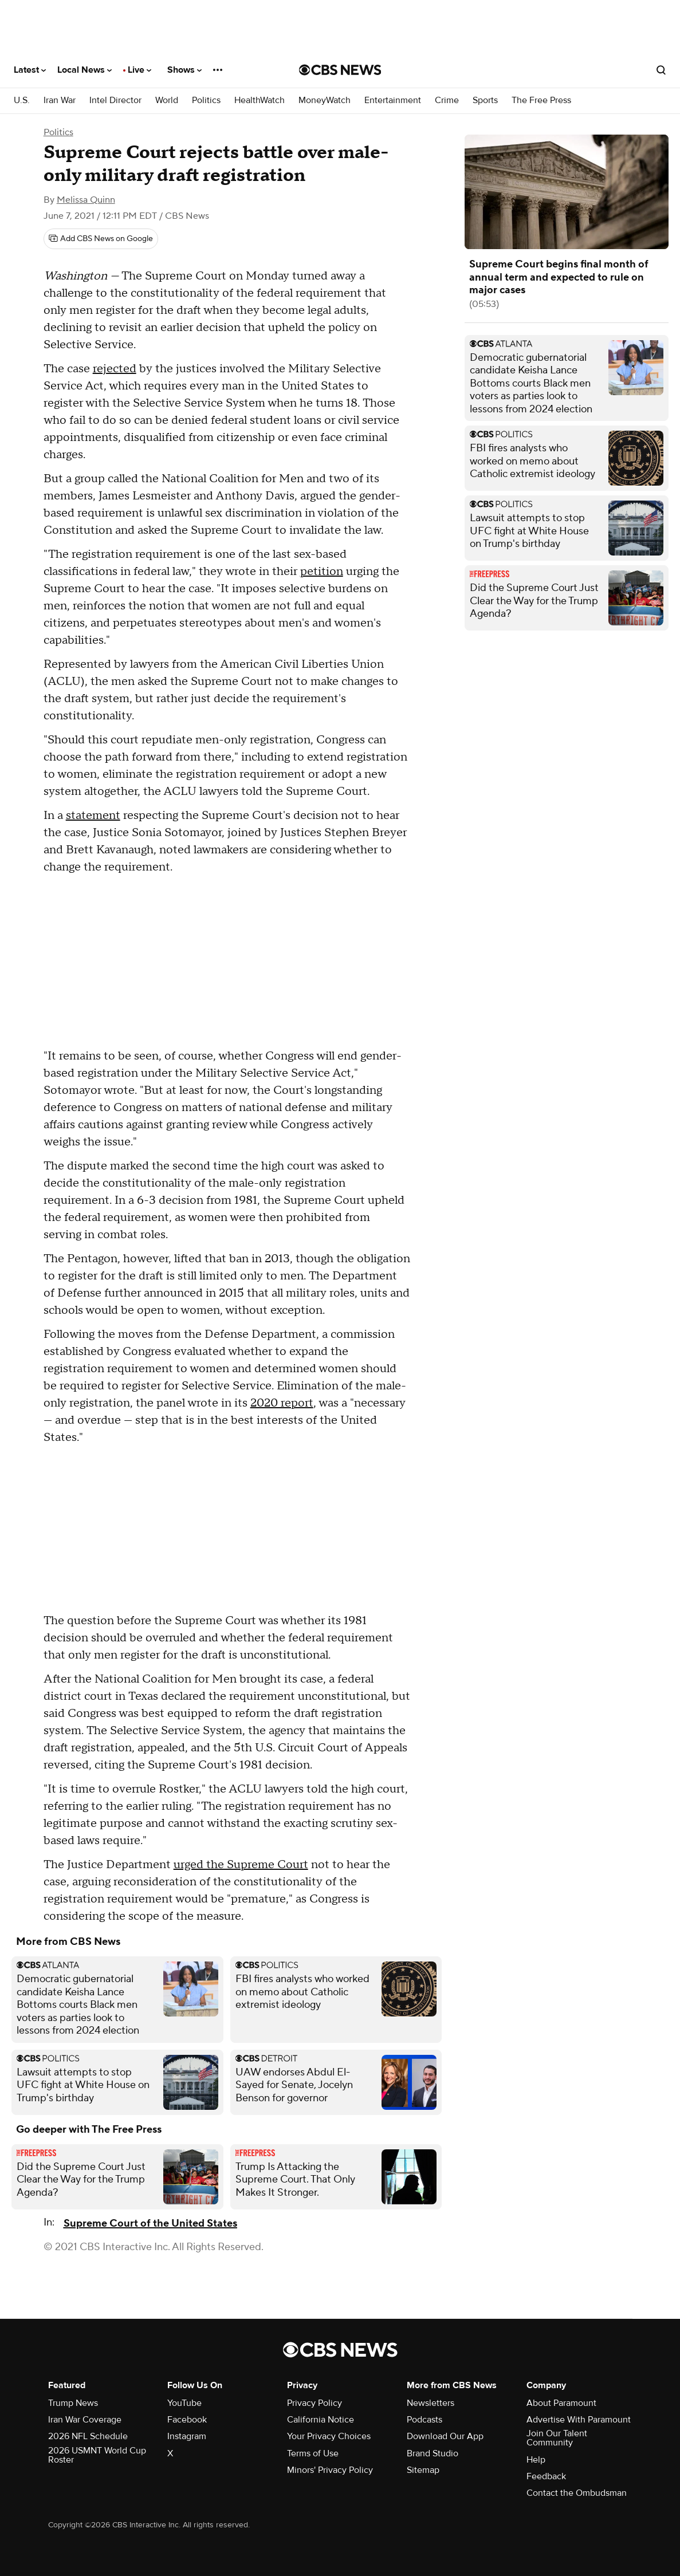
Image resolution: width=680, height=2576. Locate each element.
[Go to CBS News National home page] (340, 70)
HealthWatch (259, 100)
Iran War (60, 100)
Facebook (187, 2419)
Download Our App (445, 2436)
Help (535, 2459)
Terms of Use (313, 2453)
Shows (184, 69)
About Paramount (561, 2403)
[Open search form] (661, 70)
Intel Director (115, 100)
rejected (114, 368)
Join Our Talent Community (556, 2438)
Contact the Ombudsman (576, 2493)
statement (93, 815)
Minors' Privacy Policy (330, 2470)
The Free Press (541, 100)
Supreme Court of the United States (150, 2223)
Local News (84, 69)
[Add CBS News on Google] (101, 239)
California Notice (320, 2419)
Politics (206, 100)
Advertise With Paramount (578, 2419)
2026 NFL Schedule (88, 2436)
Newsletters (430, 2403)
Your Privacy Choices (329, 2436)
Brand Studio (432, 2453)
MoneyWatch (324, 100)
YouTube (184, 2403)
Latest (30, 69)
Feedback (546, 2476)
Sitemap (423, 2470)
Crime (447, 100)
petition (321, 571)
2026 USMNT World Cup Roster (97, 2455)
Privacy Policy (314, 2403)
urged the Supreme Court (241, 1864)
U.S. (22, 100)
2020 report (281, 1403)
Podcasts (424, 2419)
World (166, 100)
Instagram (186, 2436)
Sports (485, 100)
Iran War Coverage (84, 2419)
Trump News (73, 2403)
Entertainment (392, 100)
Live (139, 70)
